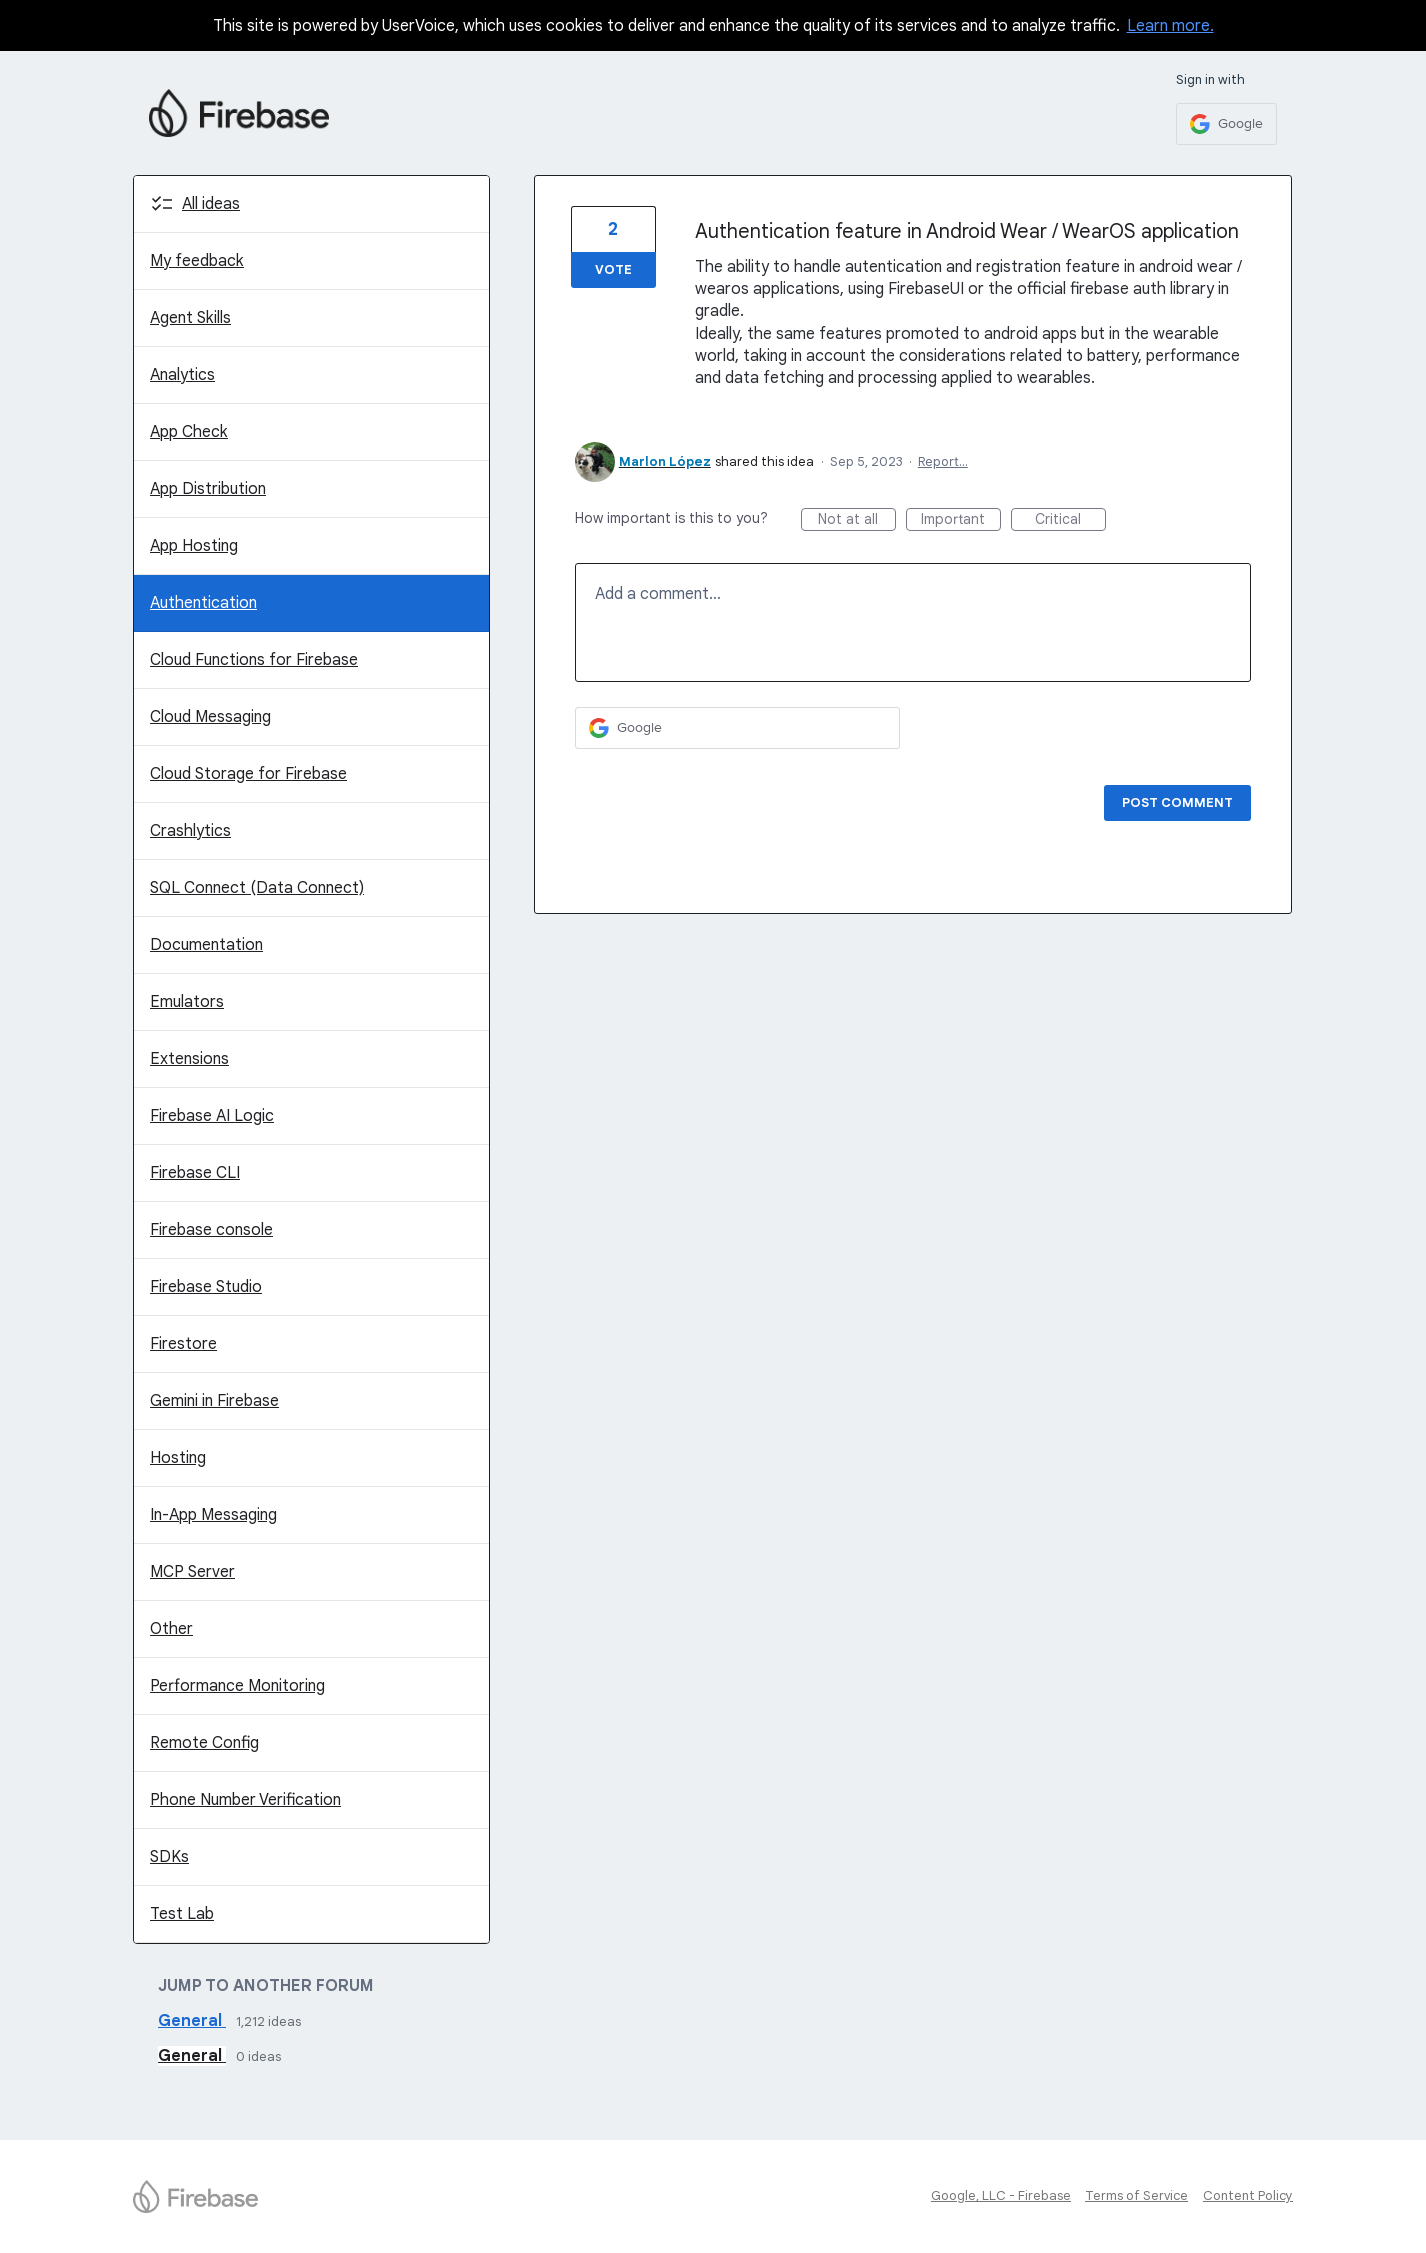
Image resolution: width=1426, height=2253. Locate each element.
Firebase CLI (195, 1173)
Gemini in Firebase (214, 1401)
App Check (189, 432)
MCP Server (192, 1572)
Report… (943, 461)
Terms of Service (1136, 2195)
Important (961, 520)
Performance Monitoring (237, 1686)
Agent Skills (190, 318)
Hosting (178, 1458)
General (192, 2021)
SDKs (169, 1857)
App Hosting (194, 546)
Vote (613, 269)
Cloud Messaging (210, 717)
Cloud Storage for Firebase (248, 774)
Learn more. (1170, 26)
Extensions (189, 1059)
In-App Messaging (213, 1515)
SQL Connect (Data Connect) (257, 888)
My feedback (197, 261)
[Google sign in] (1226, 124)
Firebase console (211, 1230)
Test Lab (182, 1914)
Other (171, 1629)
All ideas (211, 204)
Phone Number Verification (245, 1800)
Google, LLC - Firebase (1001, 2195)
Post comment (1177, 802)
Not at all (857, 520)
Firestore (183, 1344)
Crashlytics (190, 831)
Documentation (206, 945)
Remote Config (204, 1743)
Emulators (187, 1002)
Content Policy (1248, 2195)
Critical (1070, 520)
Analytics (182, 375)
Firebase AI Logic (212, 1116)
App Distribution (208, 489)
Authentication (203, 603)
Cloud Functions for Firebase (254, 660)
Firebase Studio (206, 1287)
